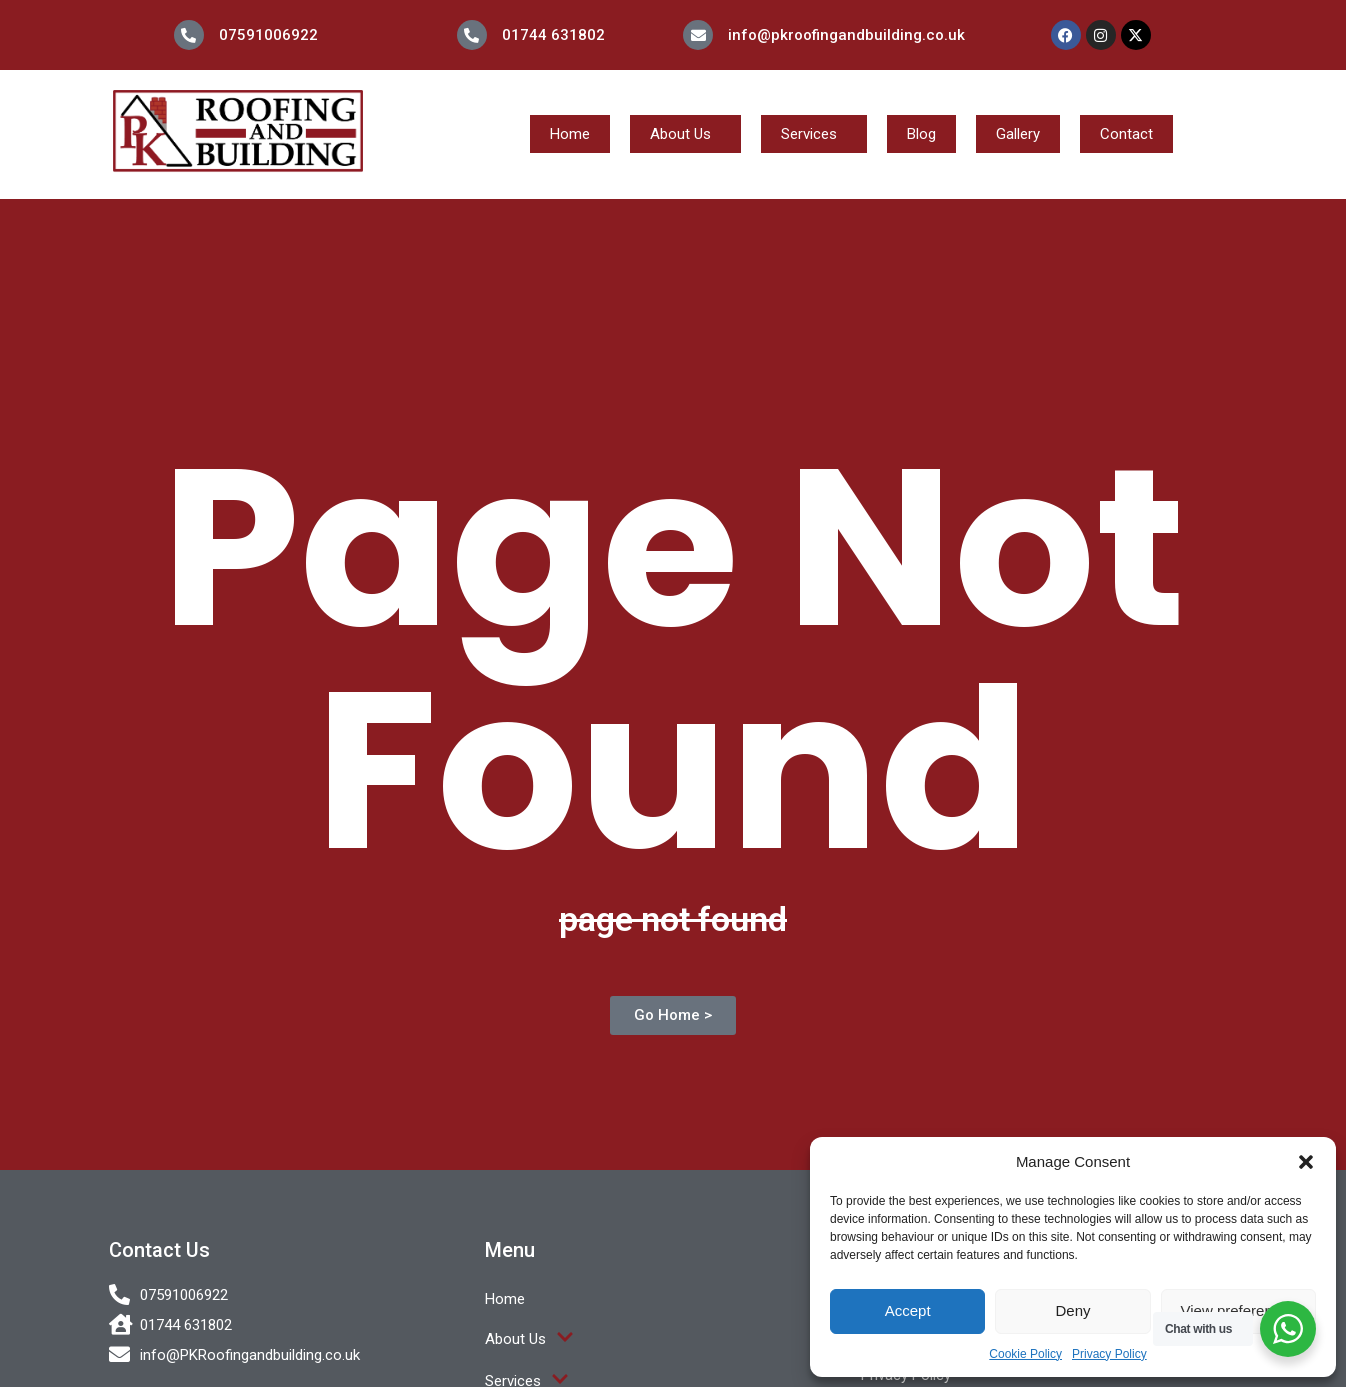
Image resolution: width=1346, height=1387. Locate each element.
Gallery (1018, 134)
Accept (908, 1310)
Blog (921, 134)
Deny (1072, 1310)
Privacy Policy (1109, 1354)
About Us (680, 134)
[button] (1306, 1162)
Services (809, 134)
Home (570, 134)
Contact (1126, 134)
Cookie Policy (1025, 1354)
